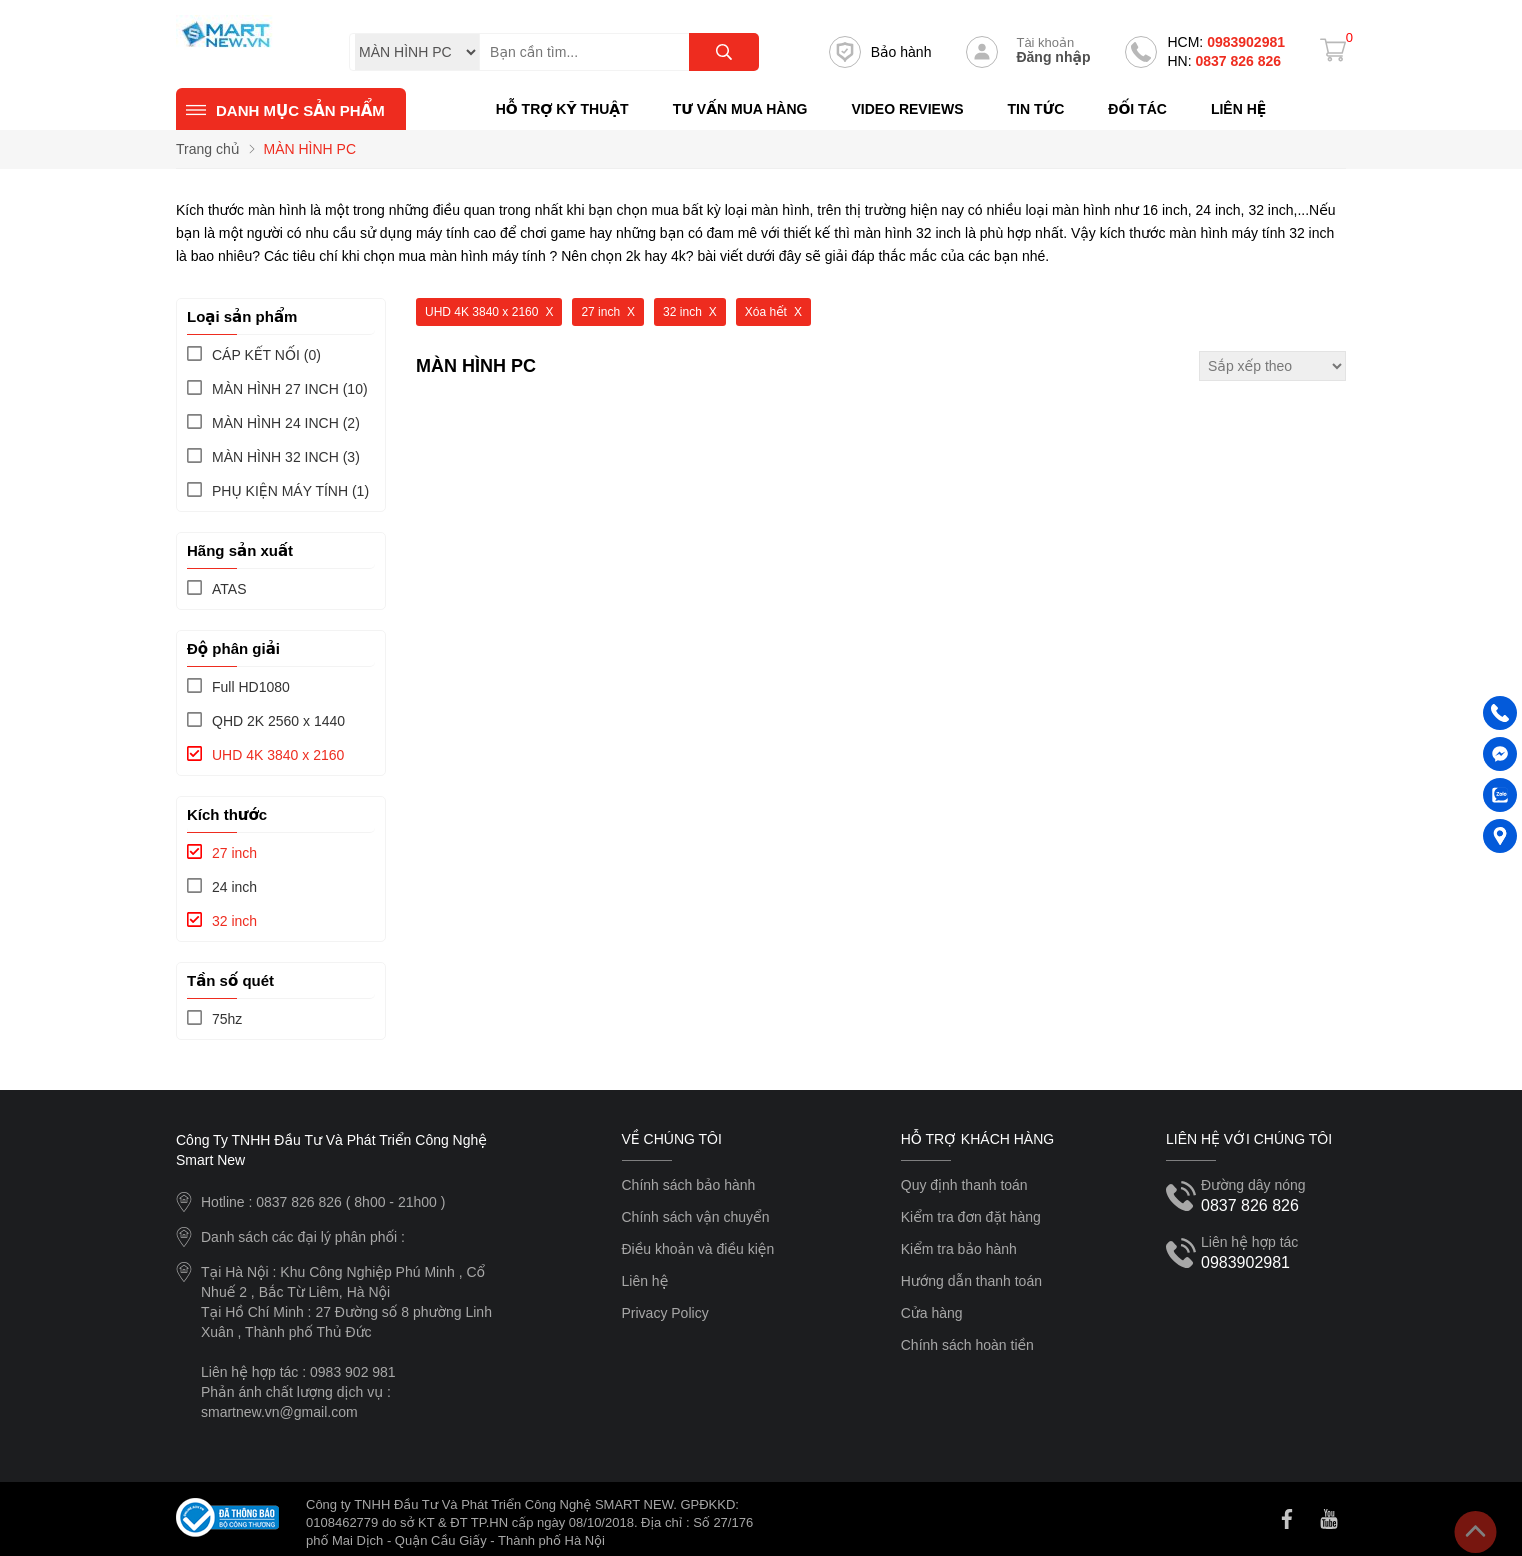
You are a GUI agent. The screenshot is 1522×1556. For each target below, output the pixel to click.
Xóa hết (766, 312)
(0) (266, 355)
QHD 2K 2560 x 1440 (278, 721)
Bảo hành (880, 52)
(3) (286, 457)
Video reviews (907, 109)
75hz (227, 1019)
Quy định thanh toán (964, 1185)
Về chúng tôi (672, 1139)
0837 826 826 (1224, 61)
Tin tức (1035, 109)
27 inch (234, 853)
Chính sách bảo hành (689, 1185)
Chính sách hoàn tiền (967, 1345)
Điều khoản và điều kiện (698, 1249)
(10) (290, 389)
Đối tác (1137, 109)
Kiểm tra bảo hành (959, 1249)
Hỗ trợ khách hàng (977, 1139)
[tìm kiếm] (724, 52)
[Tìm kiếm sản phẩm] (619, 52)
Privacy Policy (665, 1313)
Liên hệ (1238, 109)
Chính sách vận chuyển (696, 1217)
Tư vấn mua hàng (740, 109)
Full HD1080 (251, 687)
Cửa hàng (932, 1313)
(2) (286, 423)
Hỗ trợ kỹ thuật (562, 109)
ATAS (229, 589)
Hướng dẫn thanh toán (971, 1281)
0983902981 (1226, 42)
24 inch (234, 887)
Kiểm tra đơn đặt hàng (971, 1217)
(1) (290, 491)
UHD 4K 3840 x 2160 (278, 755)
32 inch (234, 921)
